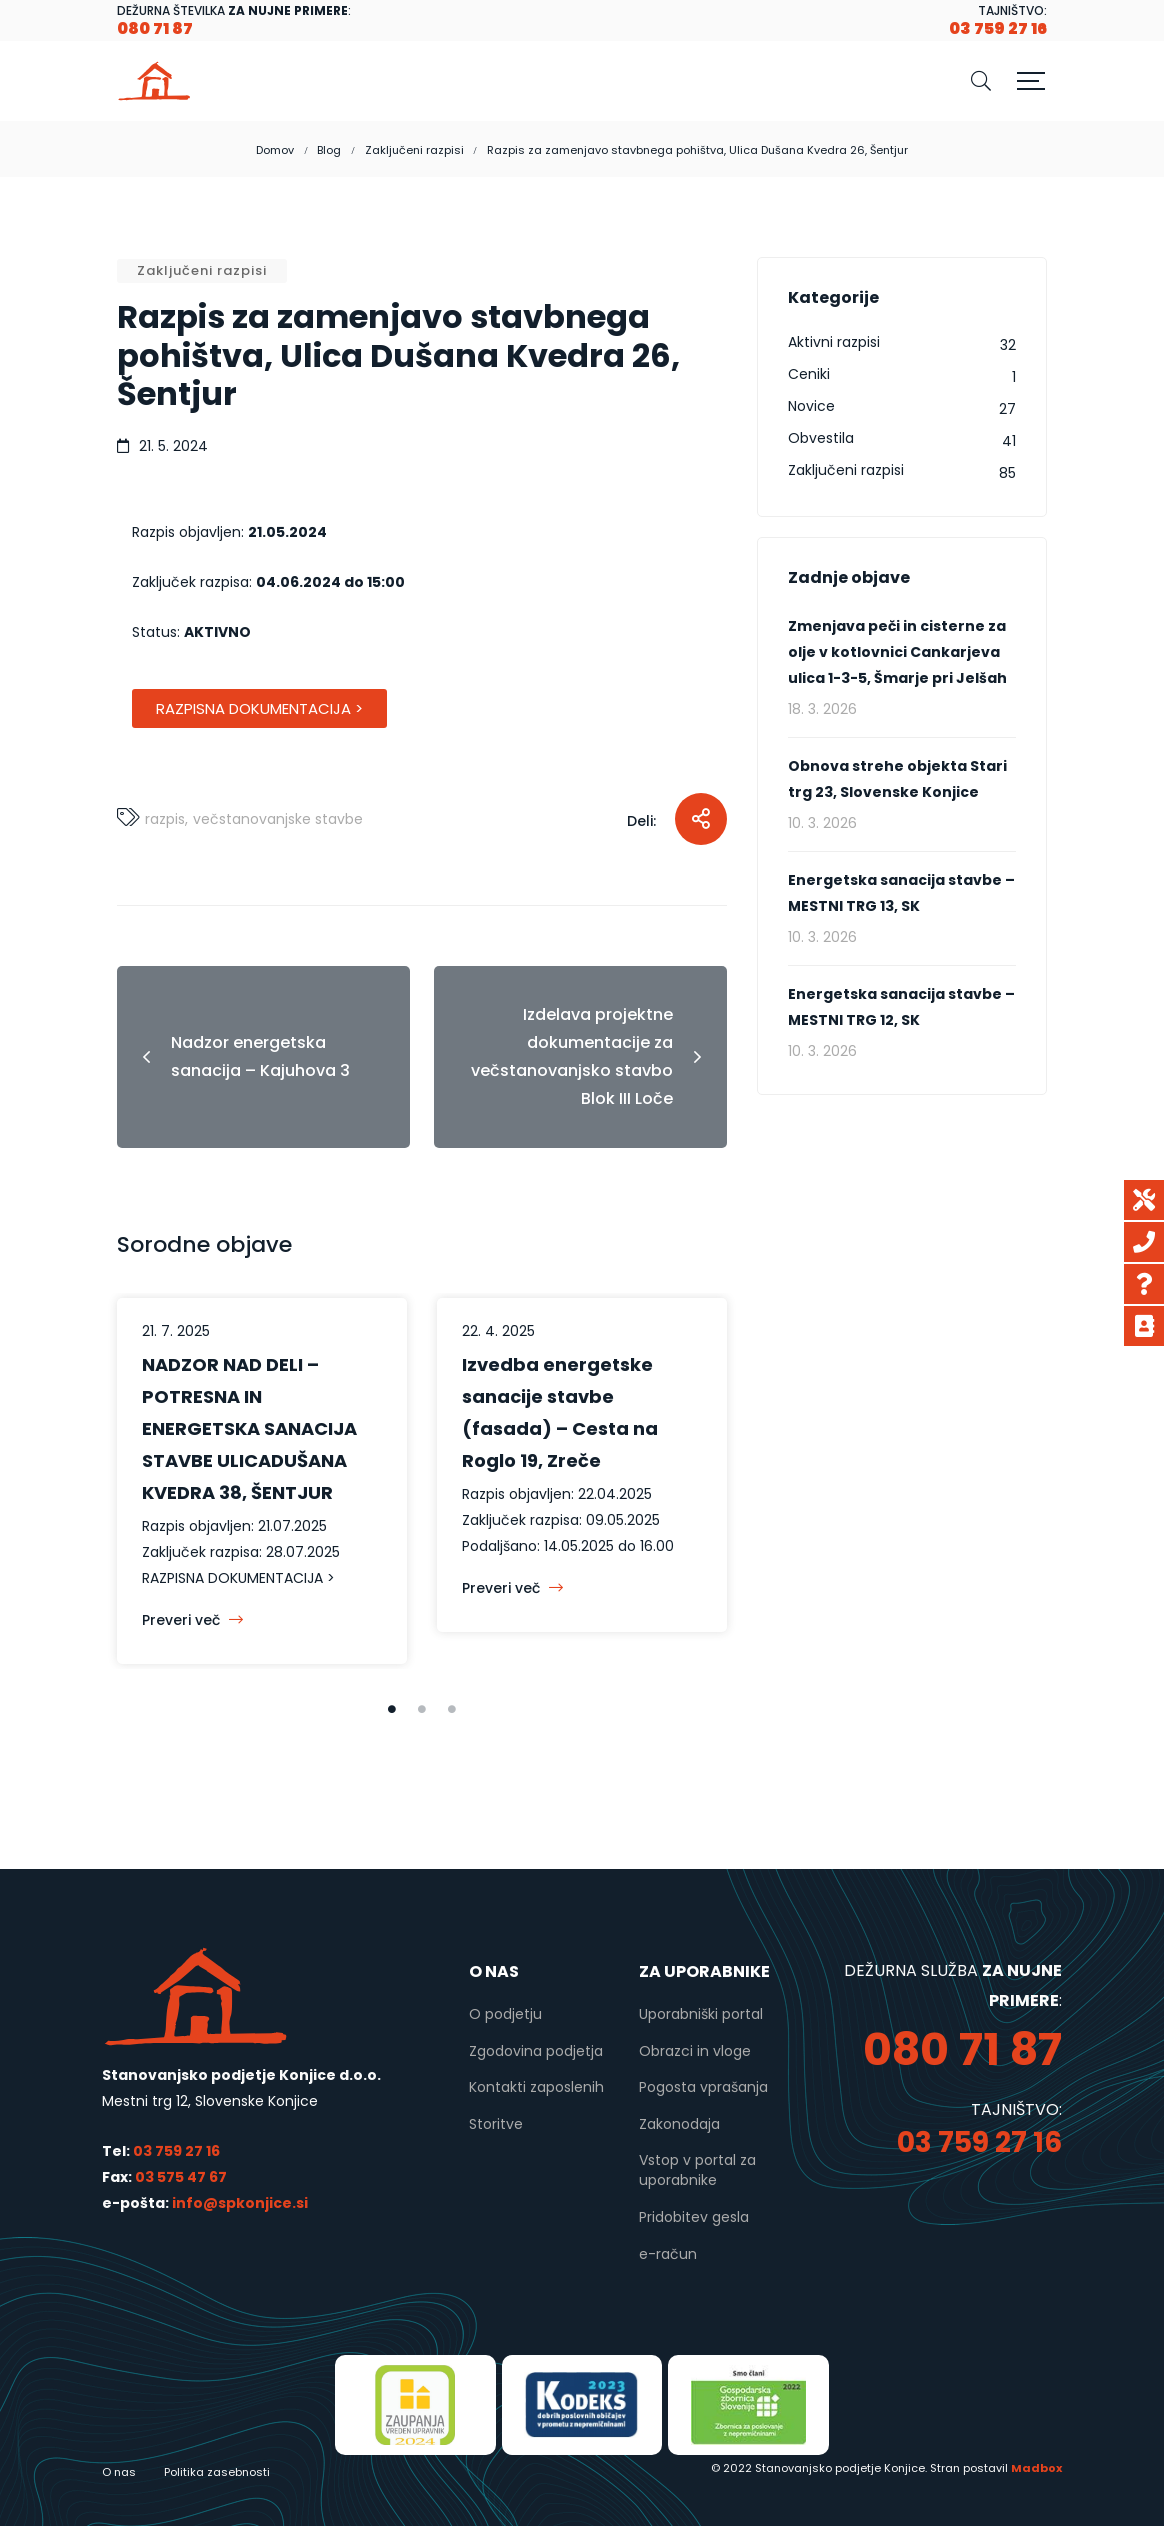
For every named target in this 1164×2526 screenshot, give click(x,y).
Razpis (165, 819)
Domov (275, 150)
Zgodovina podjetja (536, 2051)
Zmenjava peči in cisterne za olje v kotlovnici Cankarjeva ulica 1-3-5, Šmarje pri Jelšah (897, 652)
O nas (119, 2472)
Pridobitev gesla (694, 2217)
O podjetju (505, 2014)
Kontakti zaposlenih (536, 2087)
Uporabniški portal (701, 2014)
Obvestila (821, 438)
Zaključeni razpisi (414, 150)
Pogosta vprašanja (703, 2087)
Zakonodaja (679, 2124)
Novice (811, 406)
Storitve (496, 2124)
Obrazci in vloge (695, 2051)
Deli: (641, 821)
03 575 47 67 (181, 2177)
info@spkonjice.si (238, 2203)
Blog (329, 150)
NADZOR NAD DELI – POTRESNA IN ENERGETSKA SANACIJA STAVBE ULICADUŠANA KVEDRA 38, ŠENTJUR (249, 1428)
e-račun (668, 2254)
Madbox (1036, 2468)
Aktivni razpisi (834, 342)
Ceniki (809, 374)
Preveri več (192, 1620)
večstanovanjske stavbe (278, 819)
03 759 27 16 (176, 2151)
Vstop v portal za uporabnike (697, 2170)
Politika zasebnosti (217, 2472)
